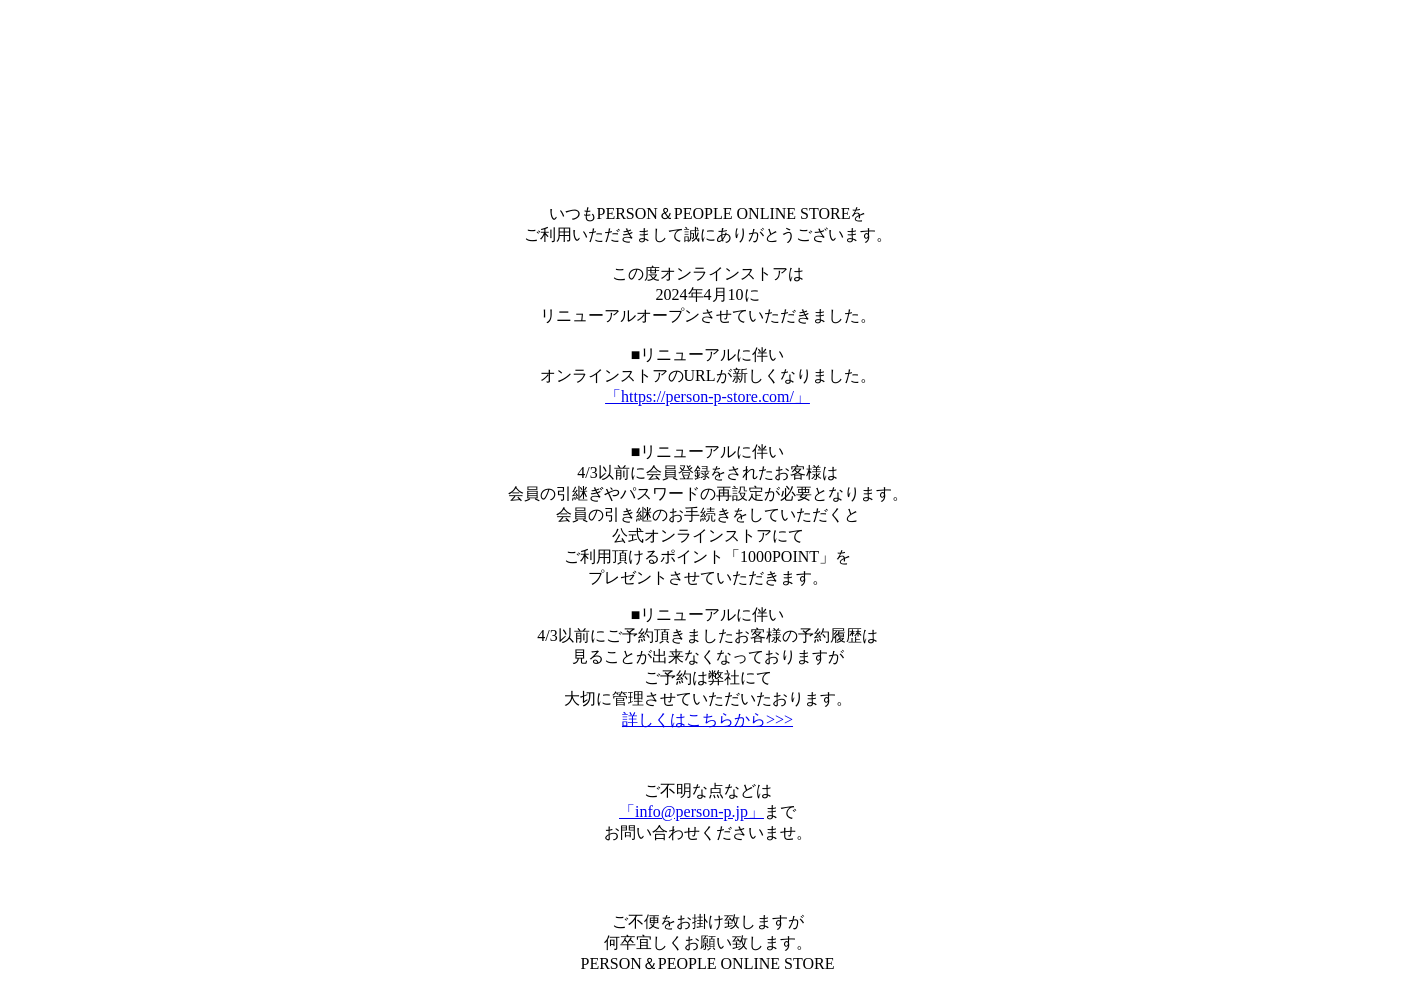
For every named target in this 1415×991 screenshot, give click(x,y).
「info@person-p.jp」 (691, 811)
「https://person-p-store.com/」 (707, 396)
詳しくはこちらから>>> (707, 719)
